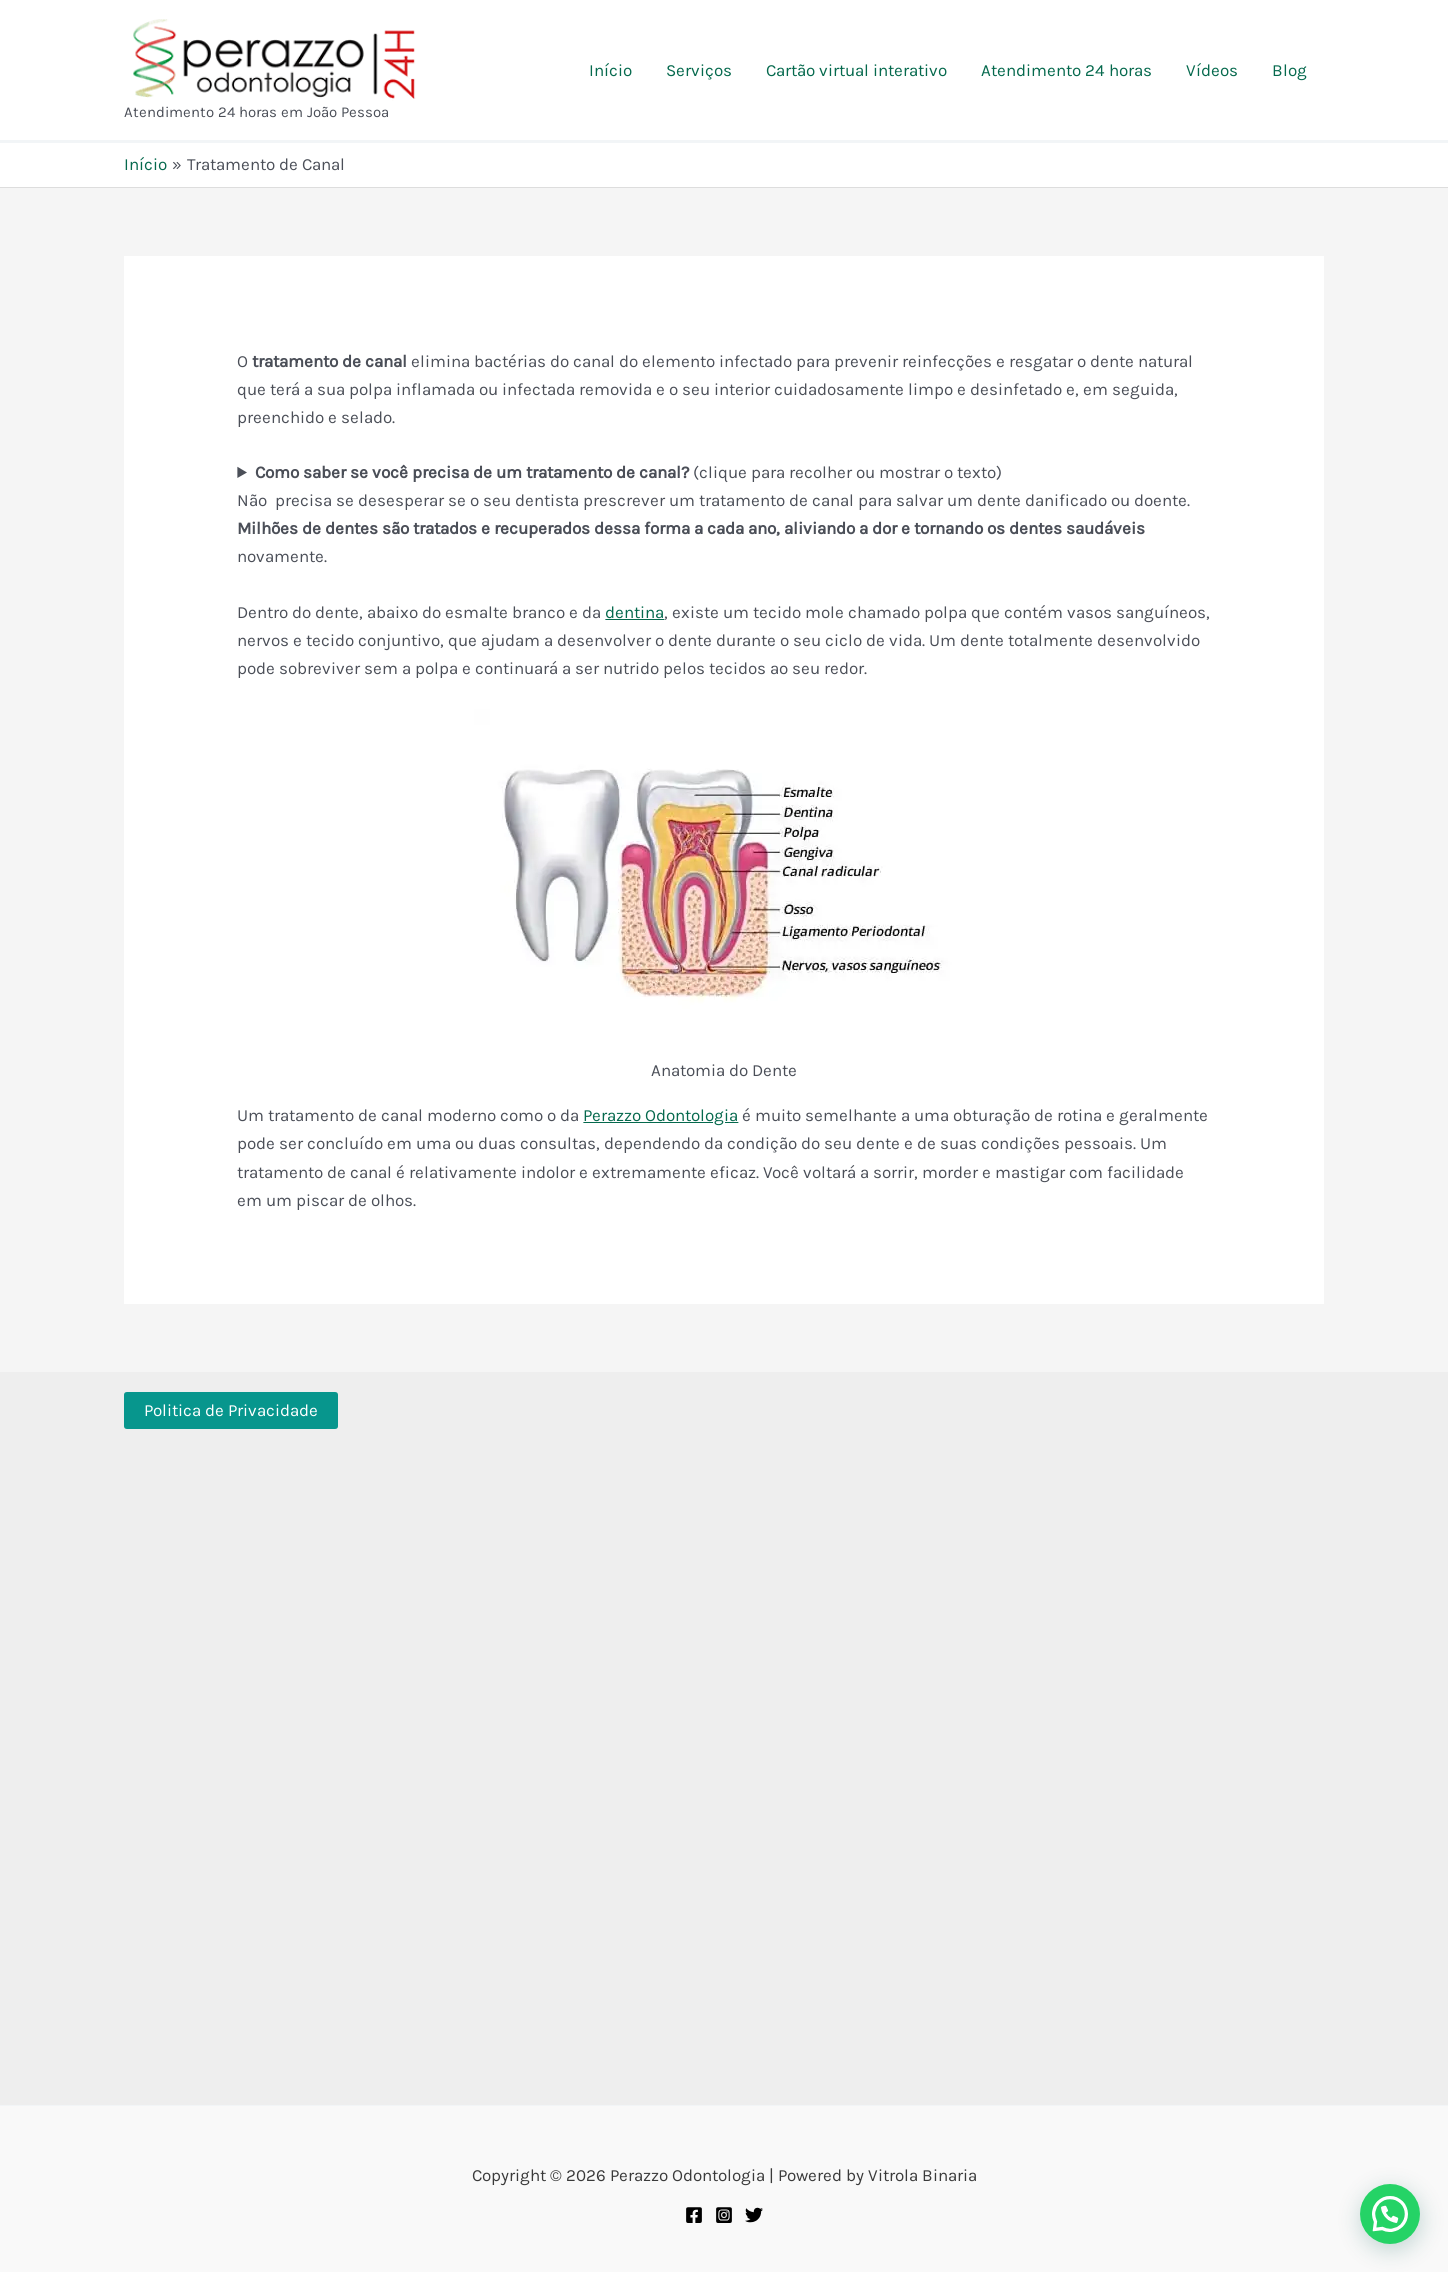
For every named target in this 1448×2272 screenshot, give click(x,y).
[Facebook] (694, 2215)
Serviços (699, 70)
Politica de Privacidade (231, 1410)
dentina (634, 612)
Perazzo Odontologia (660, 1115)
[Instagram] (724, 2215)
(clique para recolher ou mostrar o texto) (628, 472)
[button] (1390, 2214)
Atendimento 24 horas (1066, 70)
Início (610, 70)
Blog (1289, 70)
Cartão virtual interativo (856, 70)
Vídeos (1212, 70)
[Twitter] (754, 2215)
